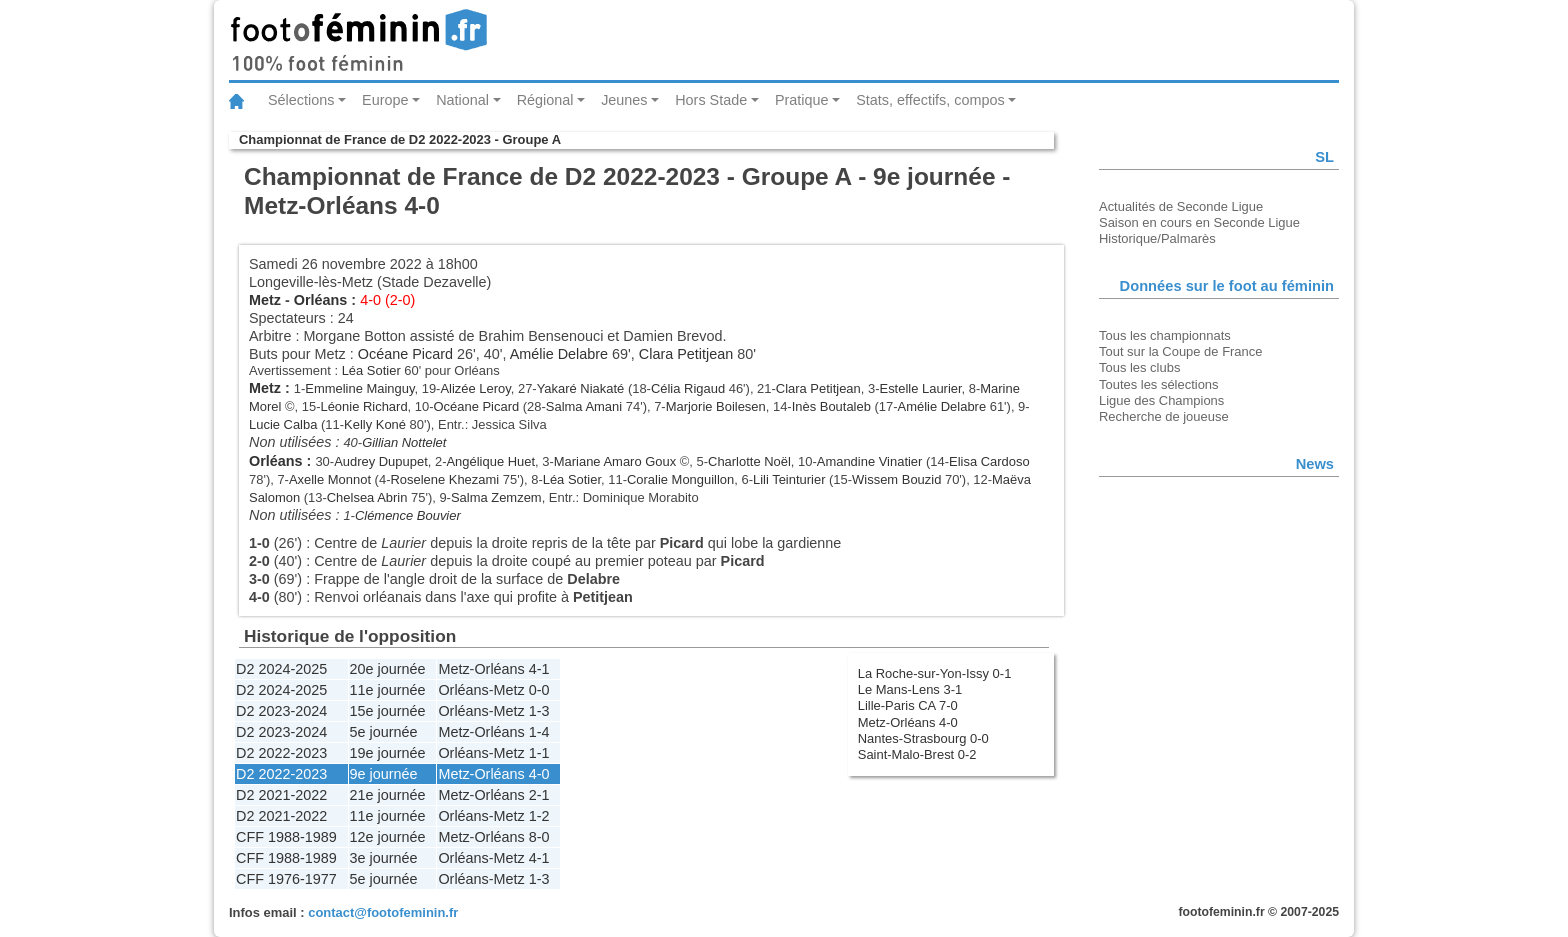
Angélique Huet (490, 461)
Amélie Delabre (559, 354)
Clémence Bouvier (408, 515)
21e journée (388, 795)
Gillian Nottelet (404, 442)
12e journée (388, 837)
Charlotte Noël (749, 461)
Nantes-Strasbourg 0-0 (923, 738)
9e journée (384, 774)
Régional (545, 100)
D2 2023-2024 (281, 711)
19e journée (388, 753)
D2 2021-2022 (281, 795)
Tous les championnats (1165, 335)
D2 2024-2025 (281, 669)
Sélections (301, 100)
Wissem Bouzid (896, 479)
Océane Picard (405, 354)
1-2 (539, 816)
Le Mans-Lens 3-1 (910, 689)
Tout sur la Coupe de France (1180, 351)
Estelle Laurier (921, 388)
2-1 (539, 795)
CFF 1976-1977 (286, 879)
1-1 (539, 753)
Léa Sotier (371, 370)
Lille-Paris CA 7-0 (908, 705)
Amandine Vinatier (870, 461)
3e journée (384, 858)
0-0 (539, 690)
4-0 (539, 774)
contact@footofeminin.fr (383, 912)
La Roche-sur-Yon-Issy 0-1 (935, 673)
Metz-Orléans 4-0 (908, 722)
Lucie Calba (283, 424)
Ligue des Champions (1161, 400)
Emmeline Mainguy (359, 388)
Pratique (802, 100)
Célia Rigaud (688, 388)
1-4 (539, 732)
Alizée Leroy (475, 388)
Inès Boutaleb (831, 406)
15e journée (388, 711)
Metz (265, 300)
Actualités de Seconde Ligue (1181, 206)
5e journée (384, 732)
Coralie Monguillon (680, 479)
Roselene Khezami (444, 479)
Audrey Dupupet (381, 461)
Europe (385, 100)
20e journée (388, 669)
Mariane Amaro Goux (615, 461)
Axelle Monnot (330, 479)
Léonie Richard (363, 406)
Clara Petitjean (686, 354)
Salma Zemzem (496, 497)
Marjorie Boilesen (716, 406)
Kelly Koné (375, 424)
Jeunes (624, 100)
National (462, 100)
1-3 (539, 711)
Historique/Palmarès (1157, 238)
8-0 (539, 837)
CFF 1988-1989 (286, 837)
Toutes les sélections (1159, 384)
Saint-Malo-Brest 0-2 (917, 754)
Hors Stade (711, 100)
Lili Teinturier (789, 479)
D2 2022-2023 (281, 753)
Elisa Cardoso (989, 461)
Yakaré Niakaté (581, 388)
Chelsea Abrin (367, 497)
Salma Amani (584, 406)
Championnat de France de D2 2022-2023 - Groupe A (400, 139)
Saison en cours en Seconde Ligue (1199, 222)
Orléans (321, 300)
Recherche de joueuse (1164, 416)
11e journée (388, 690)
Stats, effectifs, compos (930, 100)
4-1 (539, 669)
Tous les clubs (1139, 367)
